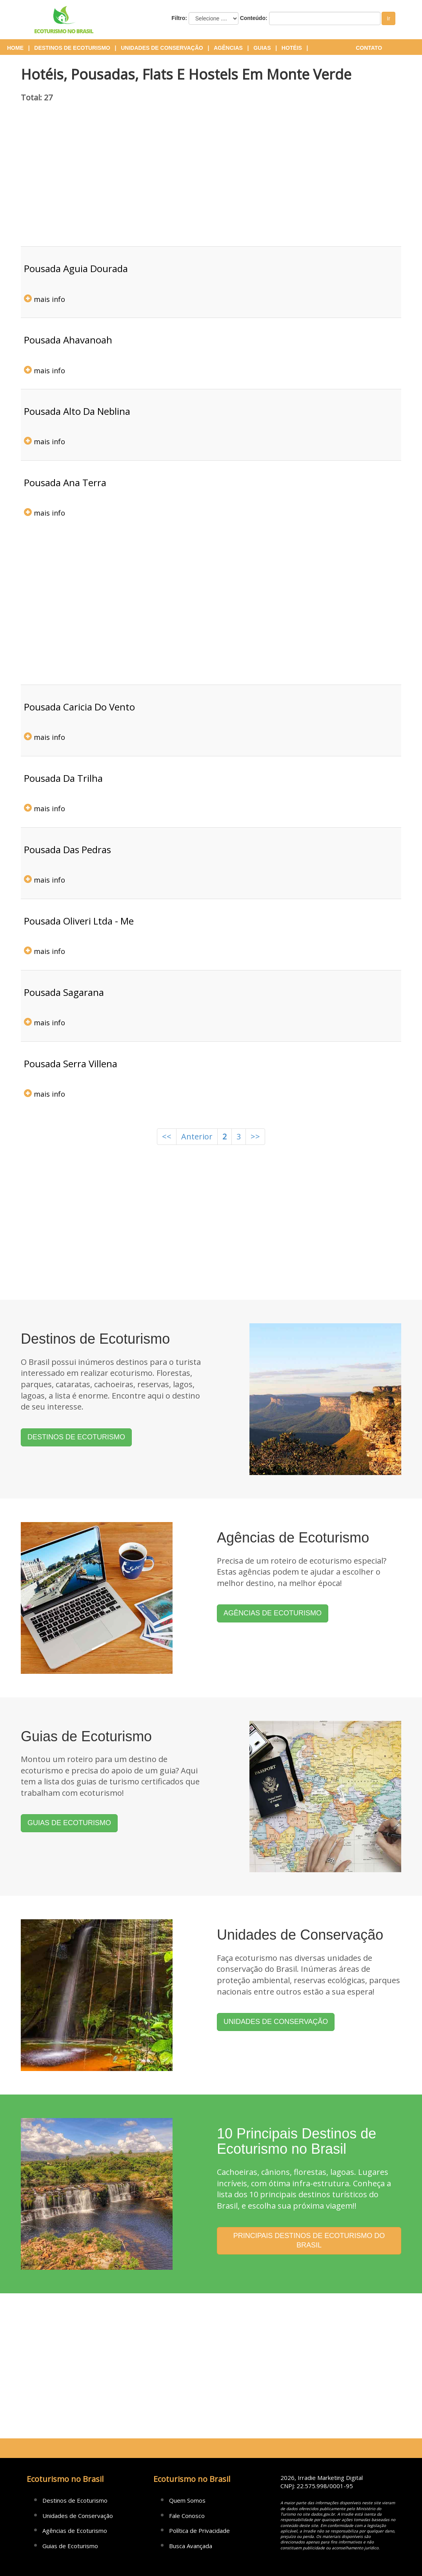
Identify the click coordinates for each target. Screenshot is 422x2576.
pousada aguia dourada (76, 268)
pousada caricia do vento (79, 706)
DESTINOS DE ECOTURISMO (76, 1437)
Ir (388, 18)
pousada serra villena (70, 1063)
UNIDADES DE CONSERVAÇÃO (276, 2022)
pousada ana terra (65, 482)
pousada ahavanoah (68, 339)
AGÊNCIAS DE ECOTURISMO (273, 1613)
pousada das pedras (67, 849)
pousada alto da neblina (77, 411)
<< (166, 1136)
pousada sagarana (64, 992)
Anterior (197, 1136)
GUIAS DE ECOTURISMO (69, 1823)
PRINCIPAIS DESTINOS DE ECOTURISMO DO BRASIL (309, 2240)
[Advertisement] (211, 179)
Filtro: (179, 18)
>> (255, 1136)
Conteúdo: (253, 18)
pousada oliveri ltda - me (79, 920)
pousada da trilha (63, 778)
